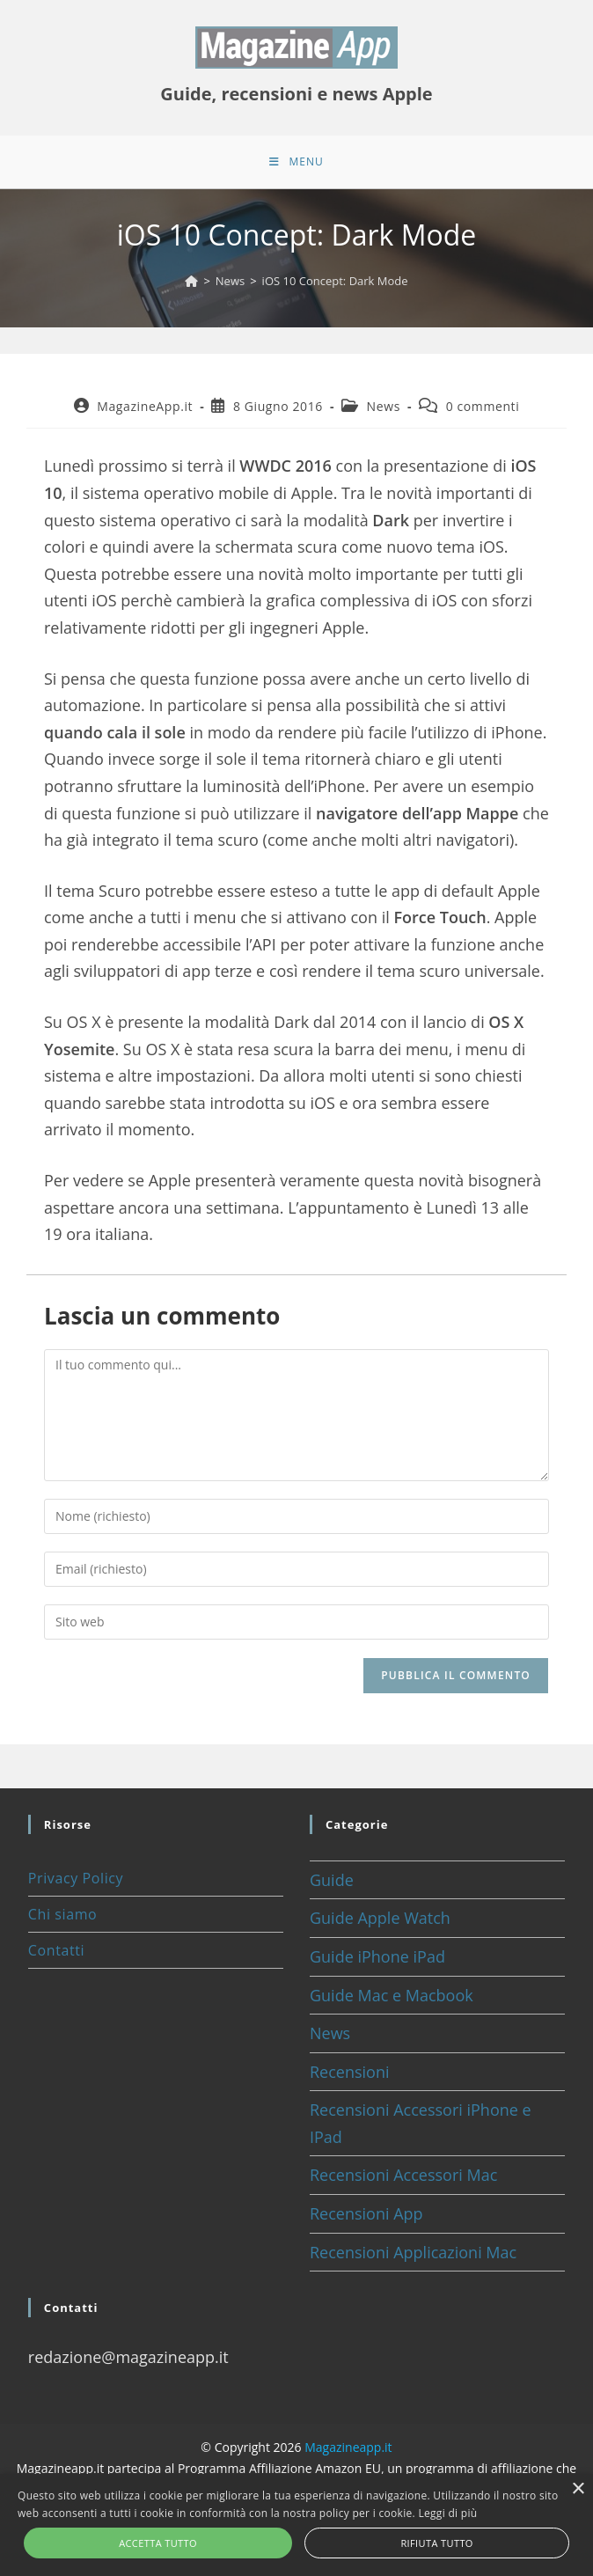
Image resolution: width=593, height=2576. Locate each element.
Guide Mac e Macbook (391, 1995)
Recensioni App (366, 2213)
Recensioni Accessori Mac (403, 2174)
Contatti (56, 1950)
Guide (332, 1879)
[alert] (296, 2525)
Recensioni (350, 2071)
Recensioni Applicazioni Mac (413, 2252)
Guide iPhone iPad (377, 1956)
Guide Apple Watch (380, 1917)
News (383, 406)
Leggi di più (447, 2513)
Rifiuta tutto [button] (436, 2543)
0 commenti (483, 406)
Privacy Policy (75, 1878)
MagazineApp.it (145, 406)
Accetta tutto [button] (158, 2543)
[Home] (191, 281)
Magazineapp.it (348, 2447)
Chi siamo (62, 1914)
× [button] (577, 2489)
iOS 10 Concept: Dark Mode (335, 281)
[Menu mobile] (296, 162)
